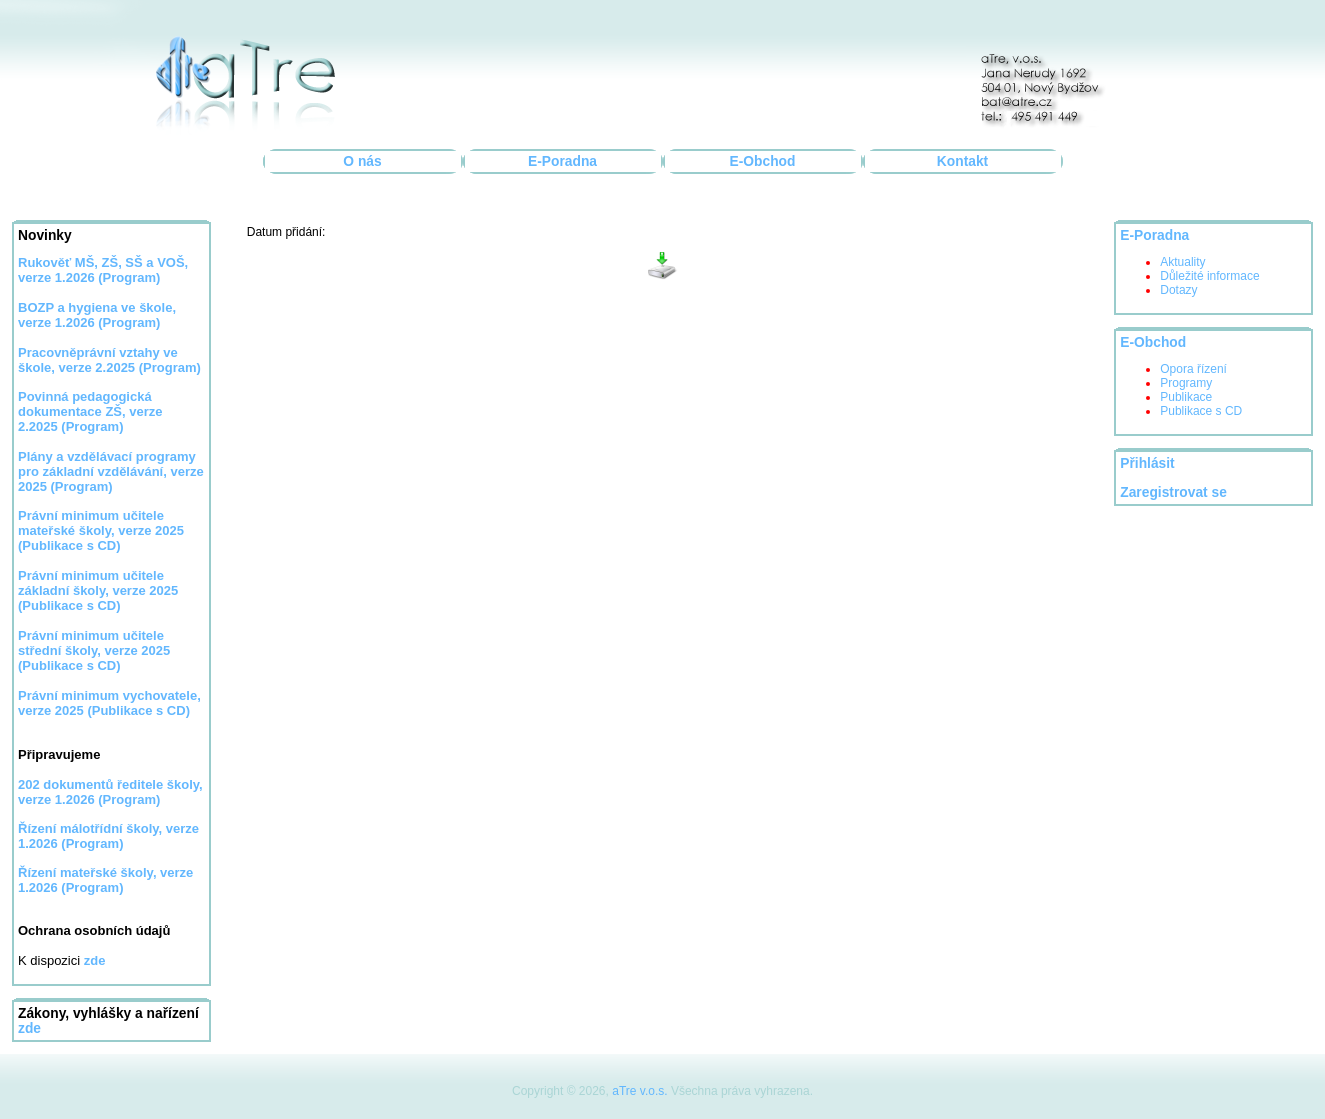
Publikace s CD (1201, 411)
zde (29, 1028)
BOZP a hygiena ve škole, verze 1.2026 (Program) (97, 315)
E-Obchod (763, 161)
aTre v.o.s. (639, 1091)
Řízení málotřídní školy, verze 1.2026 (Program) (108, 836)
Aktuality (1182, 262)
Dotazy (1178, 290)
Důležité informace (1209, 276)
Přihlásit (1147, 463)
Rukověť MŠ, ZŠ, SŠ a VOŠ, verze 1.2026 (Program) (103, 270)
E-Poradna (562, 161)
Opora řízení (1193, 369)
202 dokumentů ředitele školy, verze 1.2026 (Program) (110, 792)
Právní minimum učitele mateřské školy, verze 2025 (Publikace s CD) (101, 530)
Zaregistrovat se (1173, 492)
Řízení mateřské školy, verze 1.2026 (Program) (105, 880)
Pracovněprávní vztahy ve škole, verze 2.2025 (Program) (109, 360)
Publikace (1186, 397)
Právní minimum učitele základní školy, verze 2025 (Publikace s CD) (98, 590)
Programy (1186, 383)
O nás (362, 161)
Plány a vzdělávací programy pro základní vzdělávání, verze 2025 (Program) (111, 471)
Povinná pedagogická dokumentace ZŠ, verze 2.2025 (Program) (90, 411)
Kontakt (962, 161)
